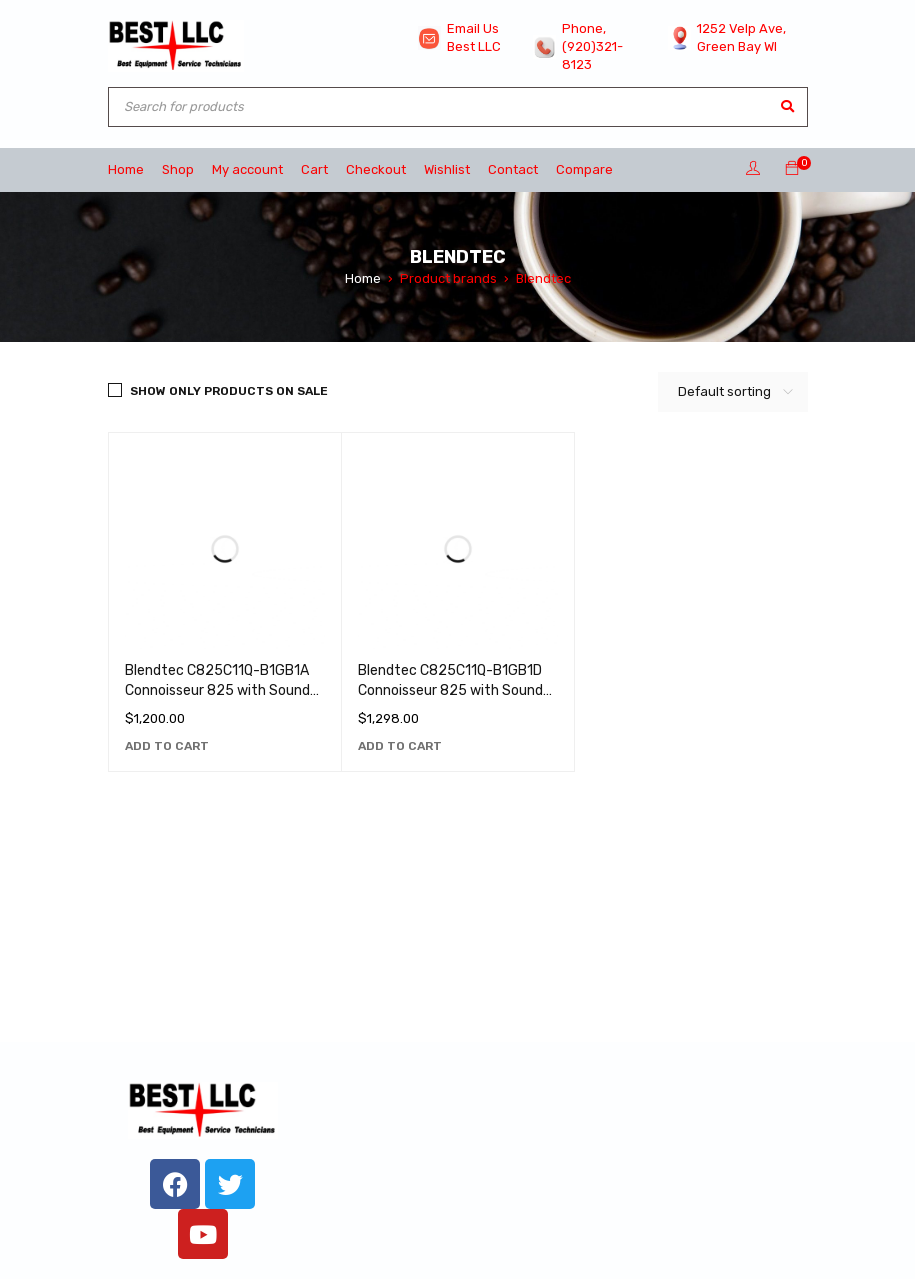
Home (363, 278)
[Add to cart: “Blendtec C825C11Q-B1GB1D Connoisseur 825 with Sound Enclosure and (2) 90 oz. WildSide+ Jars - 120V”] (400, 746)
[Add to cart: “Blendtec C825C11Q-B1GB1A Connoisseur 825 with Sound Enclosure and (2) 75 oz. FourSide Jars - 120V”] (167, 746)
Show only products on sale (229, 391)
